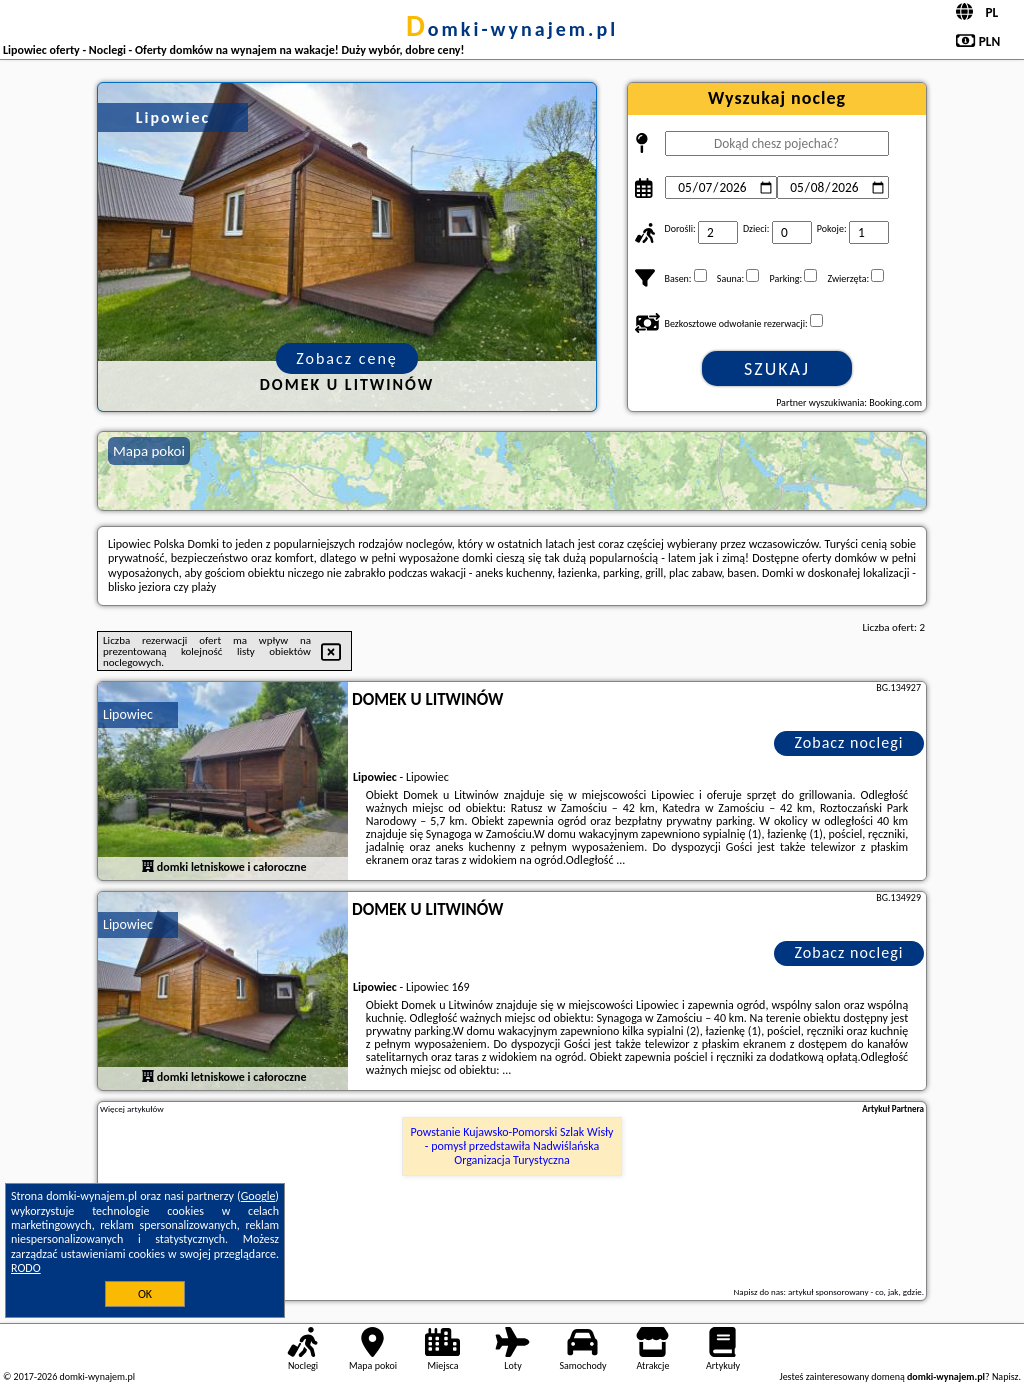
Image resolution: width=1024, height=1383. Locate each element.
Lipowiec (128, 714)
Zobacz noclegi (849, 742)
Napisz (1005, 1376)
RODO (26, 1268)
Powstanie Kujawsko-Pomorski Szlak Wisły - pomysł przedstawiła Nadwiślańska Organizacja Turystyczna (512, 1146)
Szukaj (777, 369)
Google (258, 1196)
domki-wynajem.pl (512, 29)
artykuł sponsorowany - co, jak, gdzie (855, 1291)
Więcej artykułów (132, 1109)
